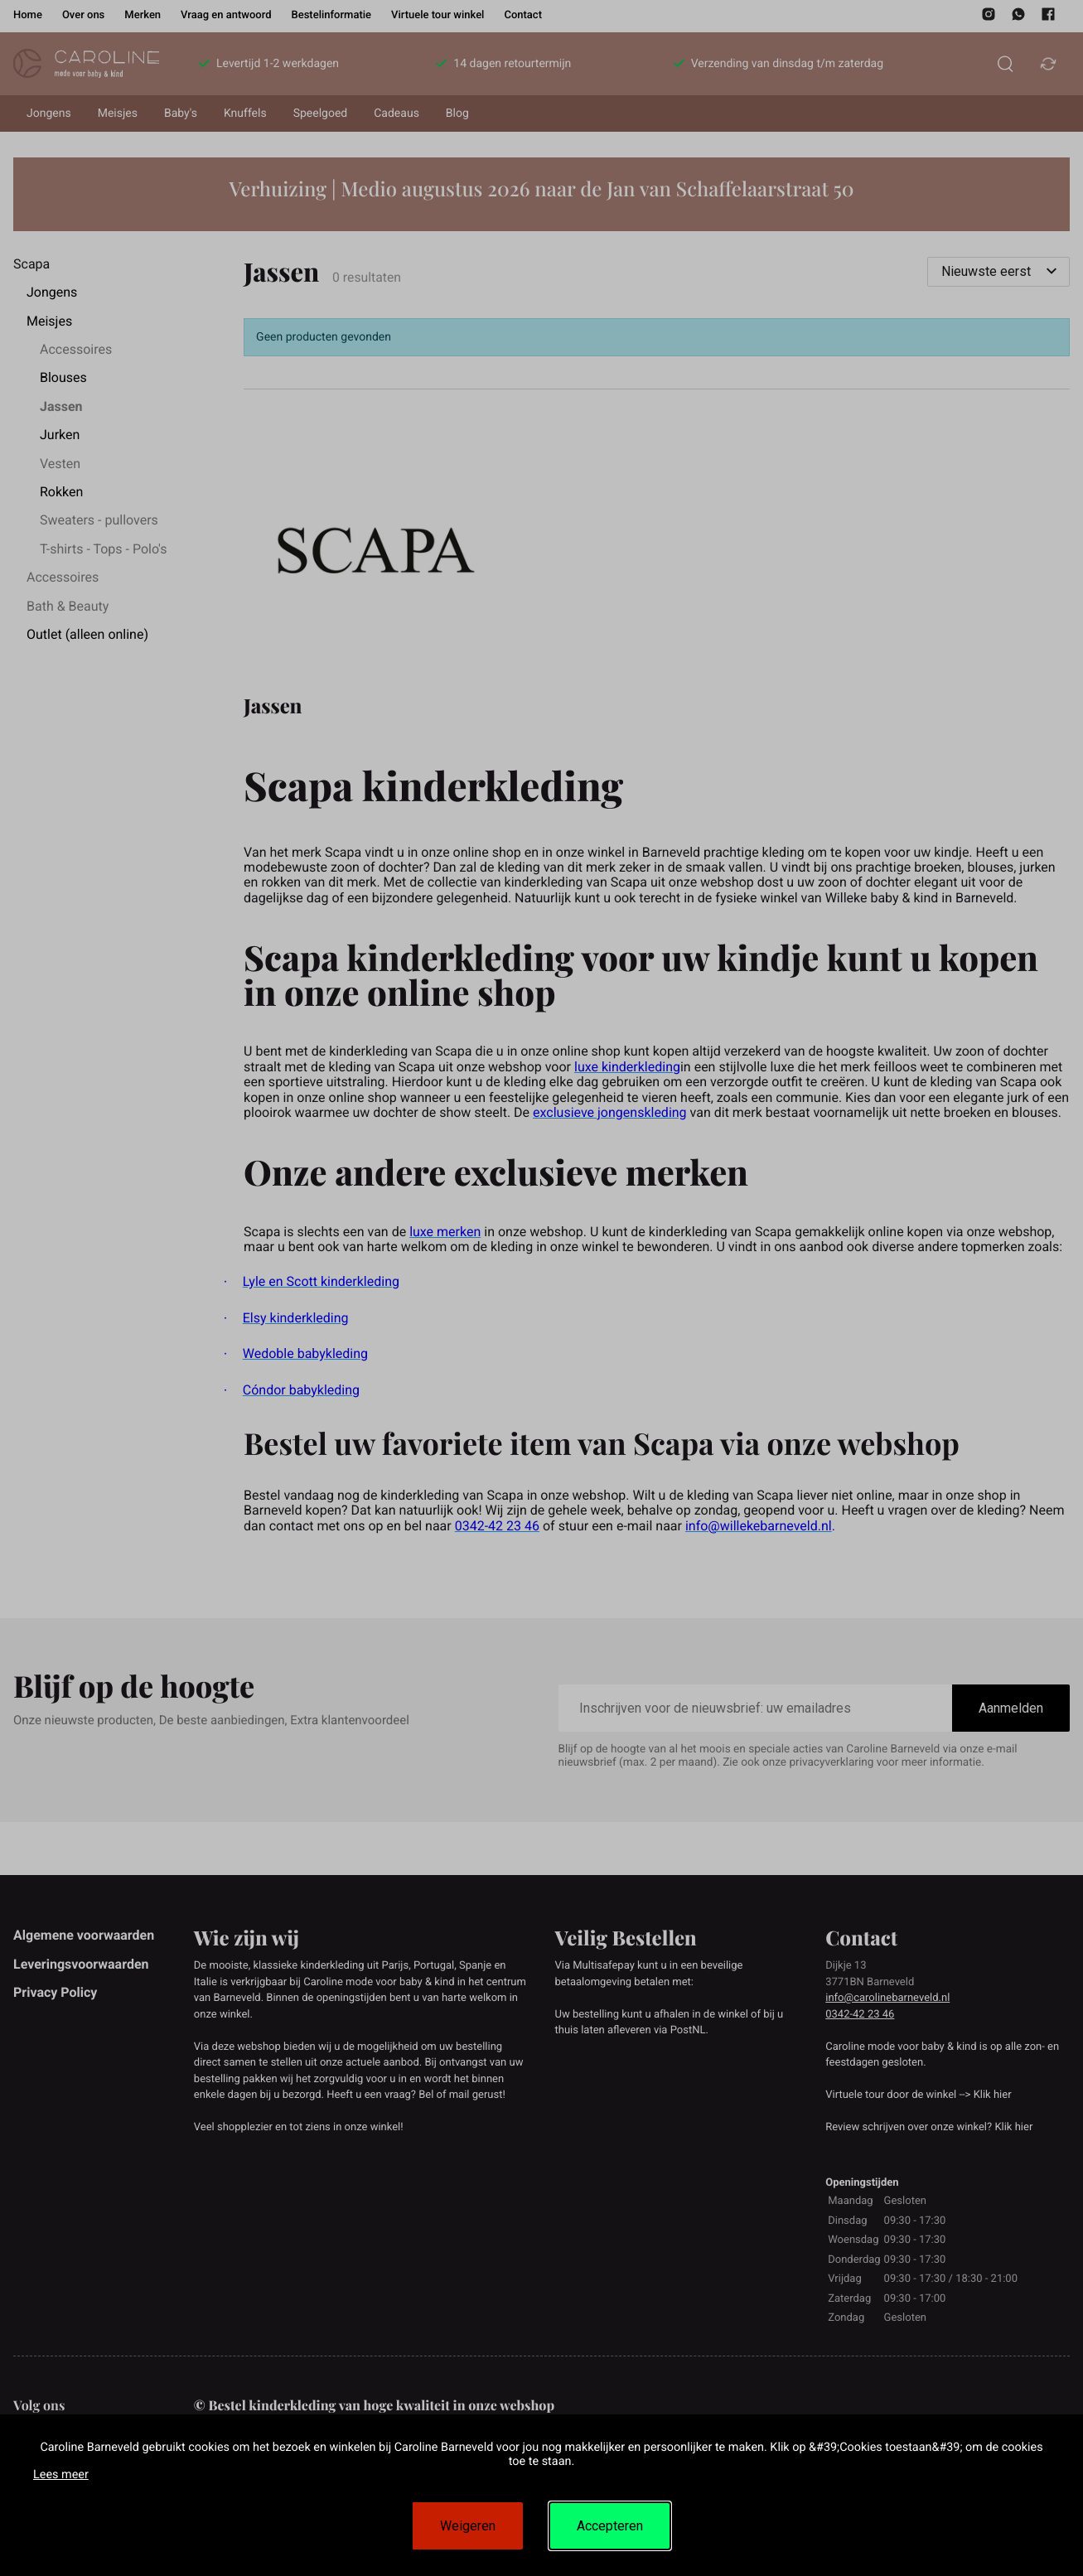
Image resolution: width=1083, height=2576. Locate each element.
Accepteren (610, 2526)
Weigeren (468, 2526)
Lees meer (61, 2474)
